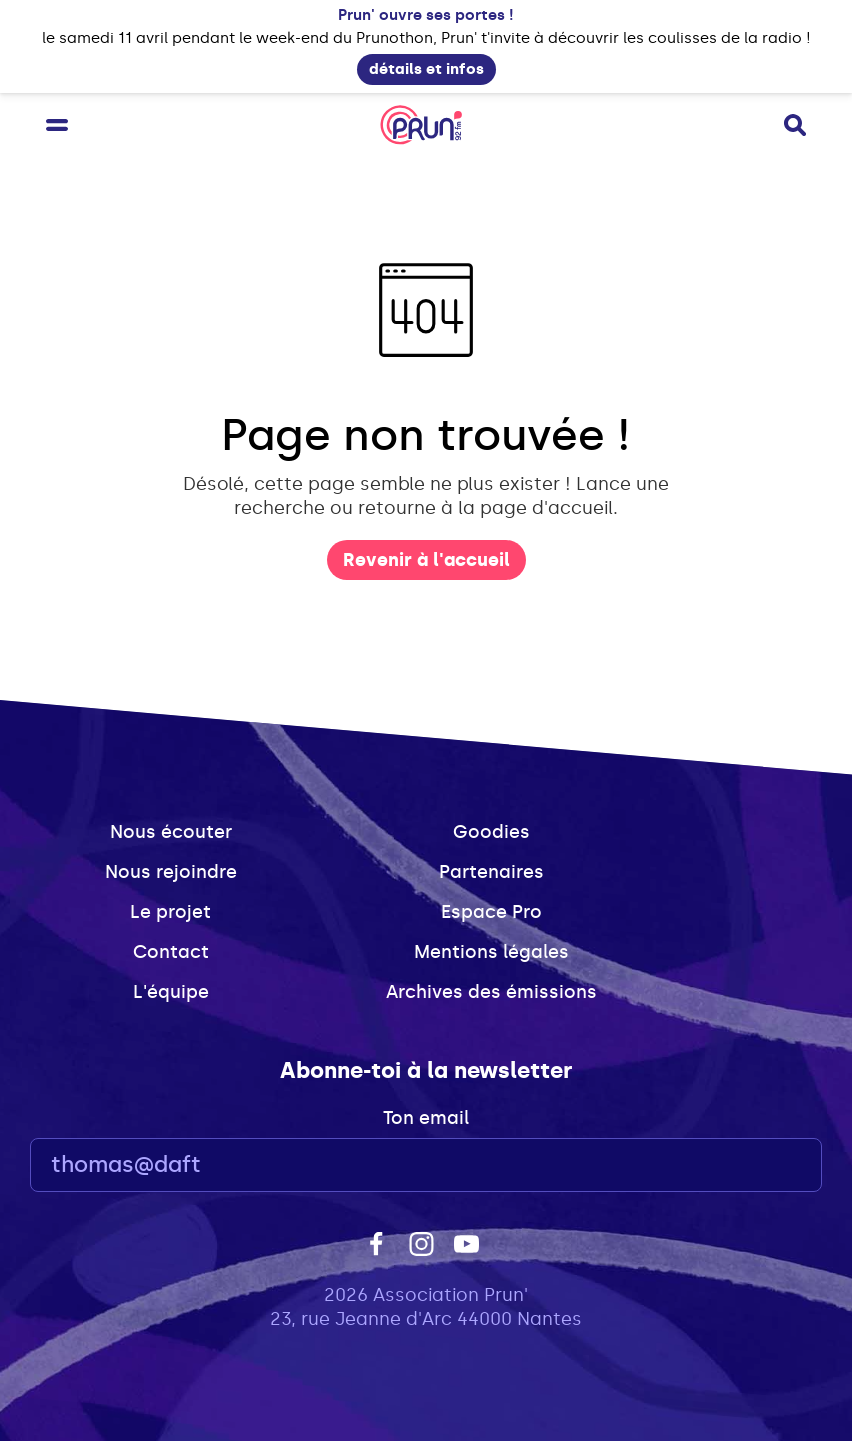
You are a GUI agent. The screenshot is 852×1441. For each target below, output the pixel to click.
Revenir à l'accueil (426, 560)
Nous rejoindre (171, 872)
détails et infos (426, 69)
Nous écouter (171, 832)
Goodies (491, 832)
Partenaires (491, 872)
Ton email (426, 1118)
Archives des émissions (491, 992)
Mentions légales (491, 952)
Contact (171, 952)
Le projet (170, 912)
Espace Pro (491, 912)
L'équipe (171, 992)
